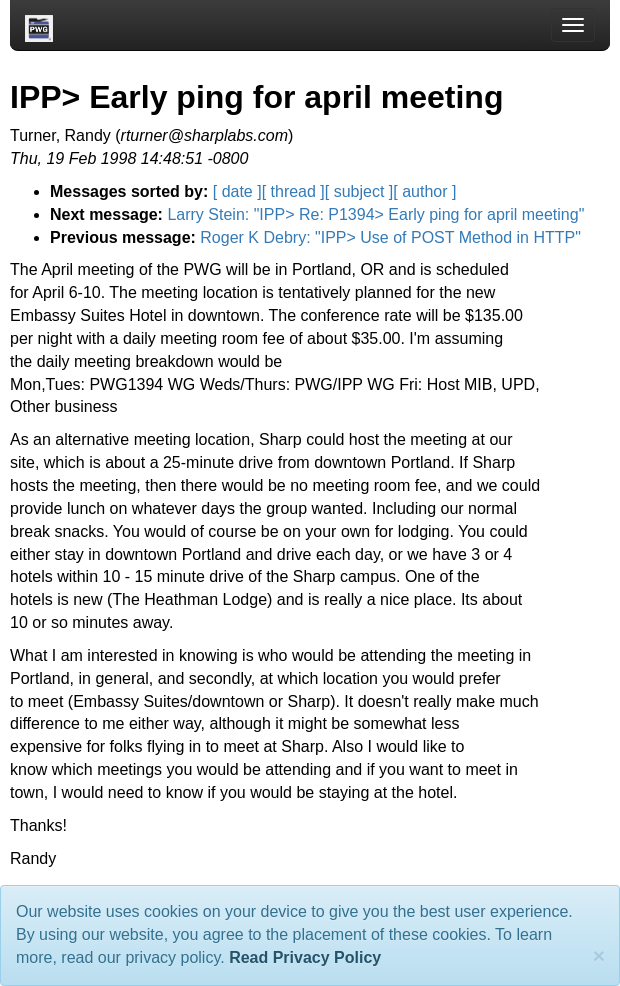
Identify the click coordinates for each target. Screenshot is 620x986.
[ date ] (237, 191)
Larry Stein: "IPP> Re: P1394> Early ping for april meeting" (375, 214)
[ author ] (424, 191)
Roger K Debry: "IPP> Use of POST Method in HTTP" (390, 237)
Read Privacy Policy (305, 957)
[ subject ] (359, 191)
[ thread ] (293, 191)
